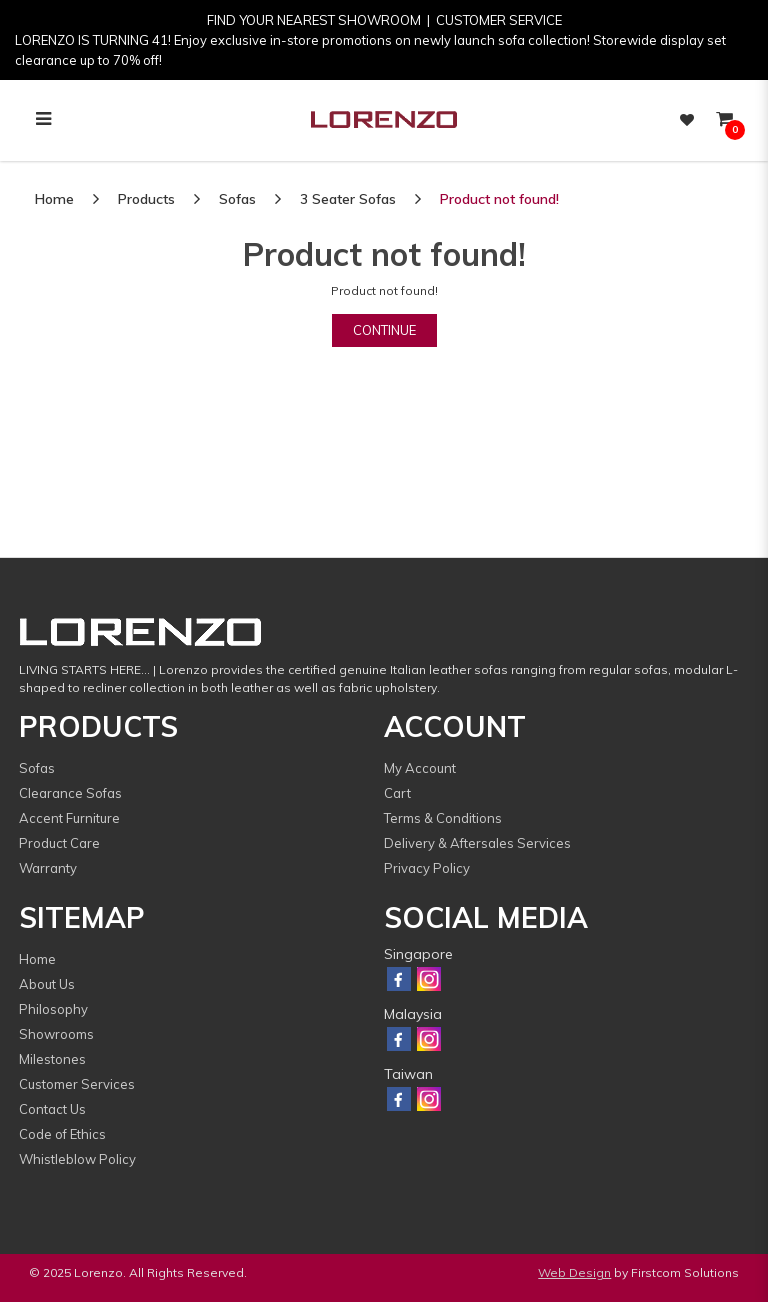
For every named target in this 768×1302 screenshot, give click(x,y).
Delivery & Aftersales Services (477, 843)
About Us (47, 984)
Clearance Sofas (70, 793)
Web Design (574, 1272)
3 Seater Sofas (348, 199)
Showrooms (56, 1034)
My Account (420, 768)
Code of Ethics (62, 1134)
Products (146, 199)
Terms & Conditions (443, 818)
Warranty (48, 868)
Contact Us (52, 1109)
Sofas (237, 199)
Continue (384, 330)
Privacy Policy (427, 868)
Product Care (59, 843)
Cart (397, 793)
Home (54, 199)
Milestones (52, 1059)
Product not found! (499, 199)
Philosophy (53, 1009)
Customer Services (77, 1084)
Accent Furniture (69, 818)
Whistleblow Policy (77, 1159)
